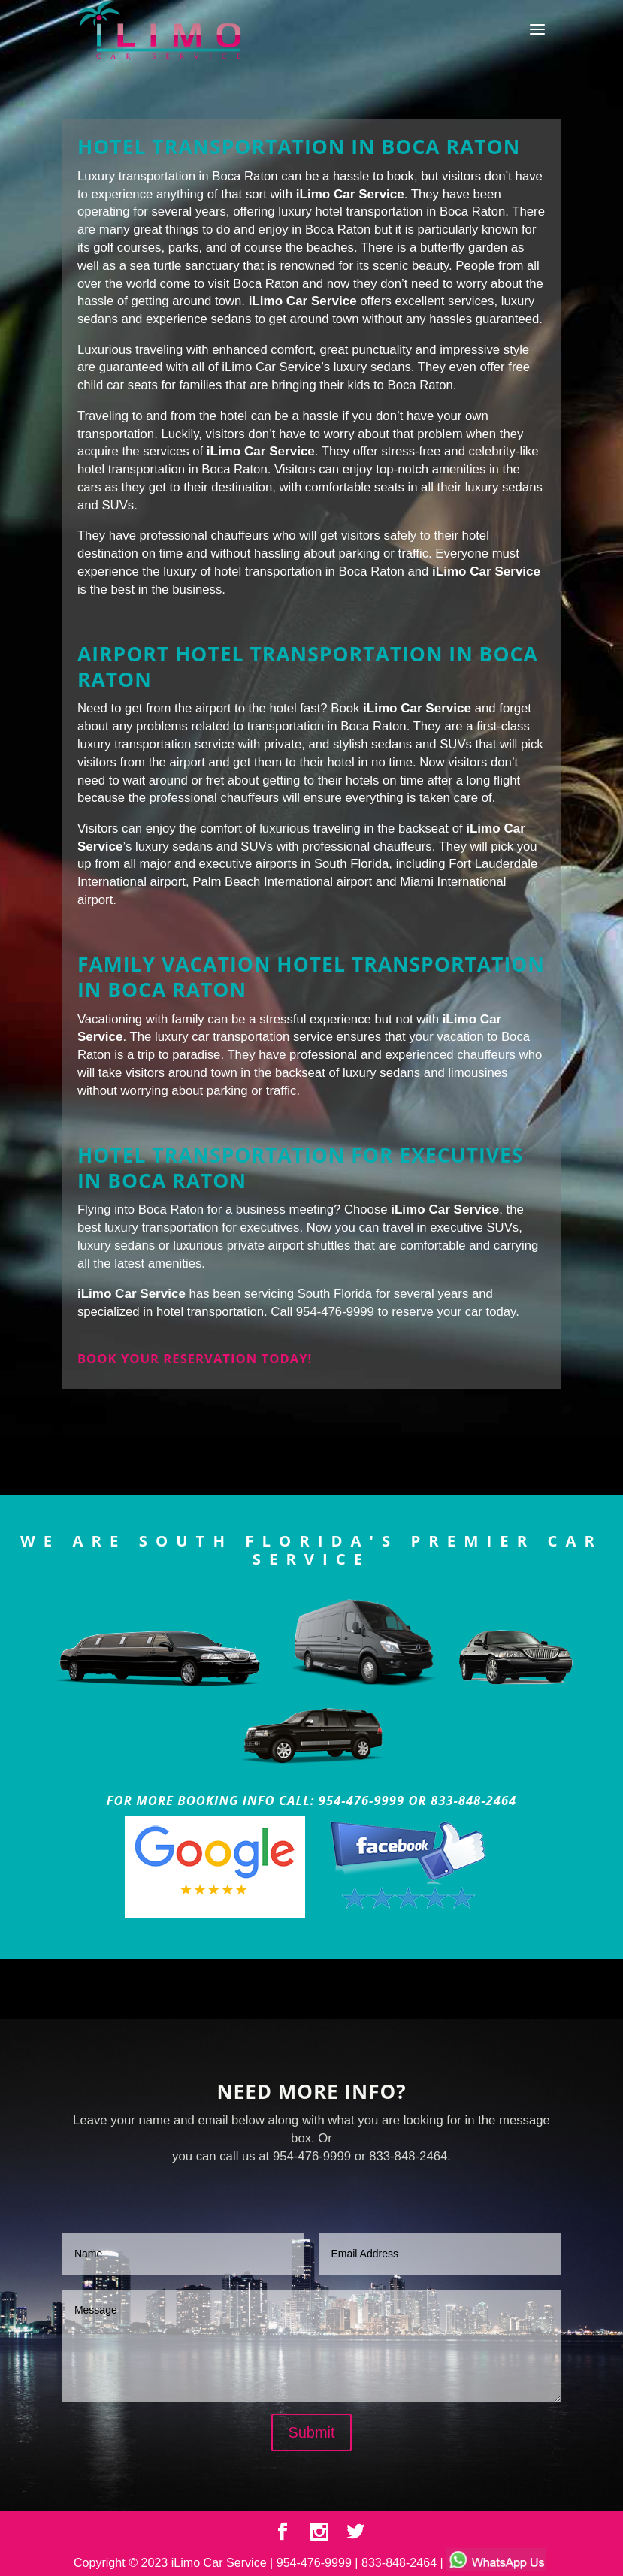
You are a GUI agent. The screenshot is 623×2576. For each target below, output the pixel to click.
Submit (311, 2432)
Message (311, 2346)
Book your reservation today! (194, 1358)
